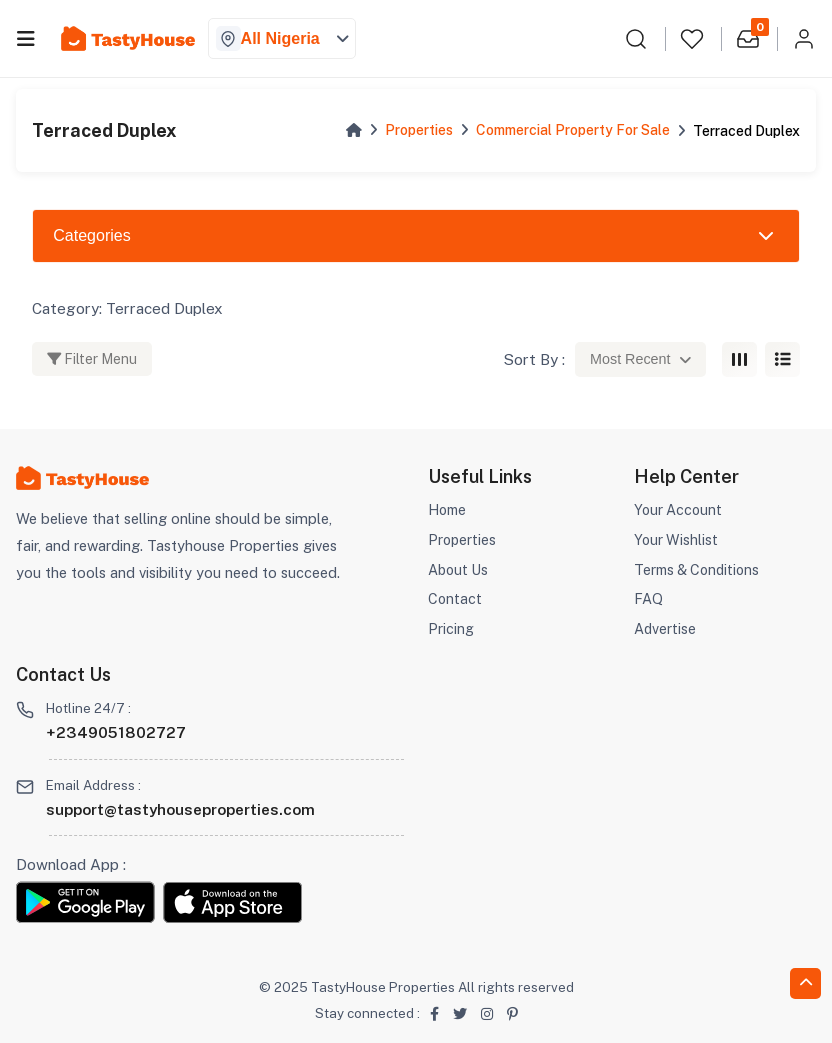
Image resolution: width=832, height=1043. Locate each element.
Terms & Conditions (700, 568)
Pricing (451, 627)
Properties (419, 130)
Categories (91, 235)
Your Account (679, 509)
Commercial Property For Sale (573, 130)
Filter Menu (92, 358)
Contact (455, 597)
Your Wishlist (677, 538)
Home (448, 509)
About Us (459, 568)
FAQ (648, 597)
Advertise (665, 627)
